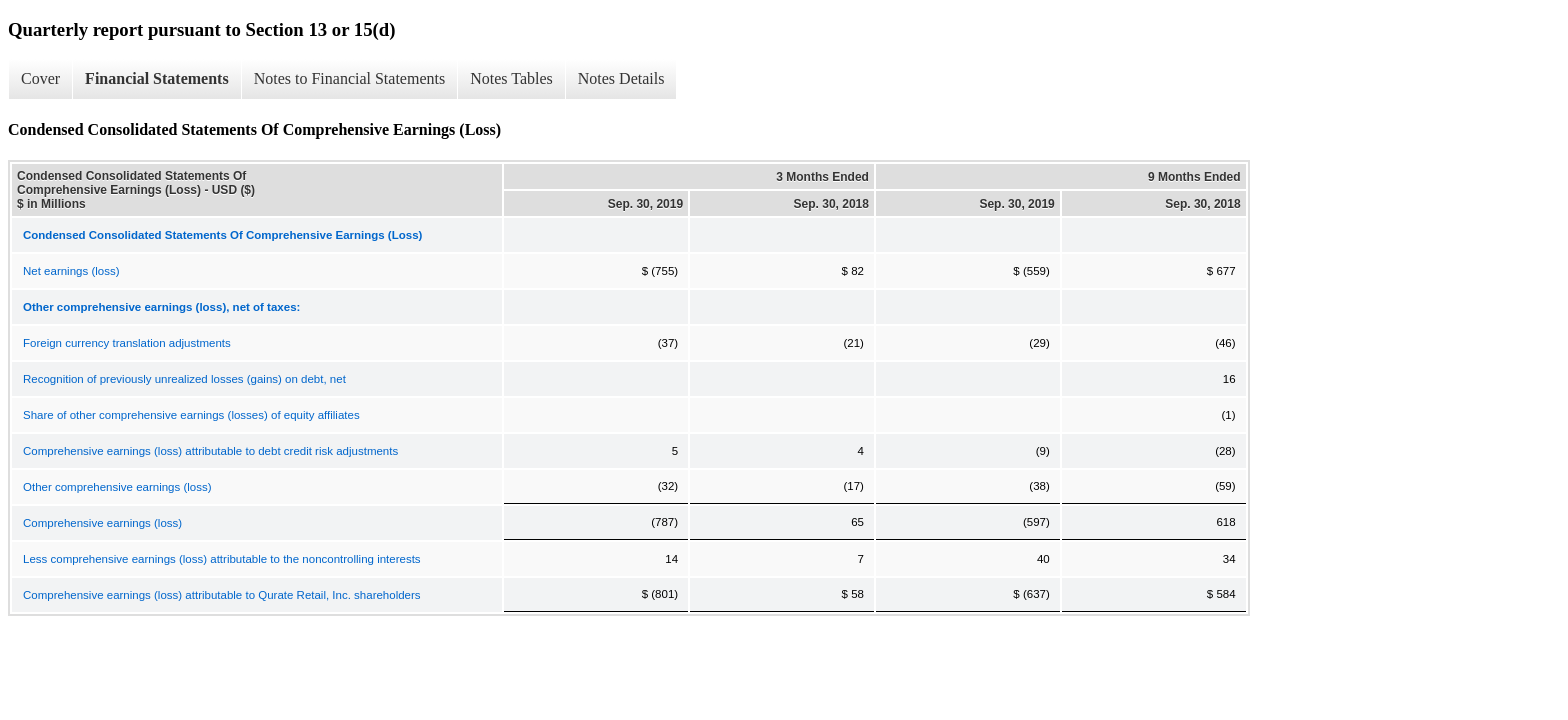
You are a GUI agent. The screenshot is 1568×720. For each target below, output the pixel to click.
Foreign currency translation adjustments (127, 343)
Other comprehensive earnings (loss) (117, 487)
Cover (40, 78)
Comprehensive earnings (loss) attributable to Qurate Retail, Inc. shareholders (222, 595)
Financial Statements (157, 78)
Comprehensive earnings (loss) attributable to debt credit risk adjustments (210, 451)
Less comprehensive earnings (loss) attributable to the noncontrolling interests (222, 559)
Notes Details (621, 78)
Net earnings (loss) (71, 271)
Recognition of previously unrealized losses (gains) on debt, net (184, 379)
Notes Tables (511, 78)
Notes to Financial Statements (350, 78)
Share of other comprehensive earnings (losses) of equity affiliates (191, 415)
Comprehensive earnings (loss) (102, 523)
